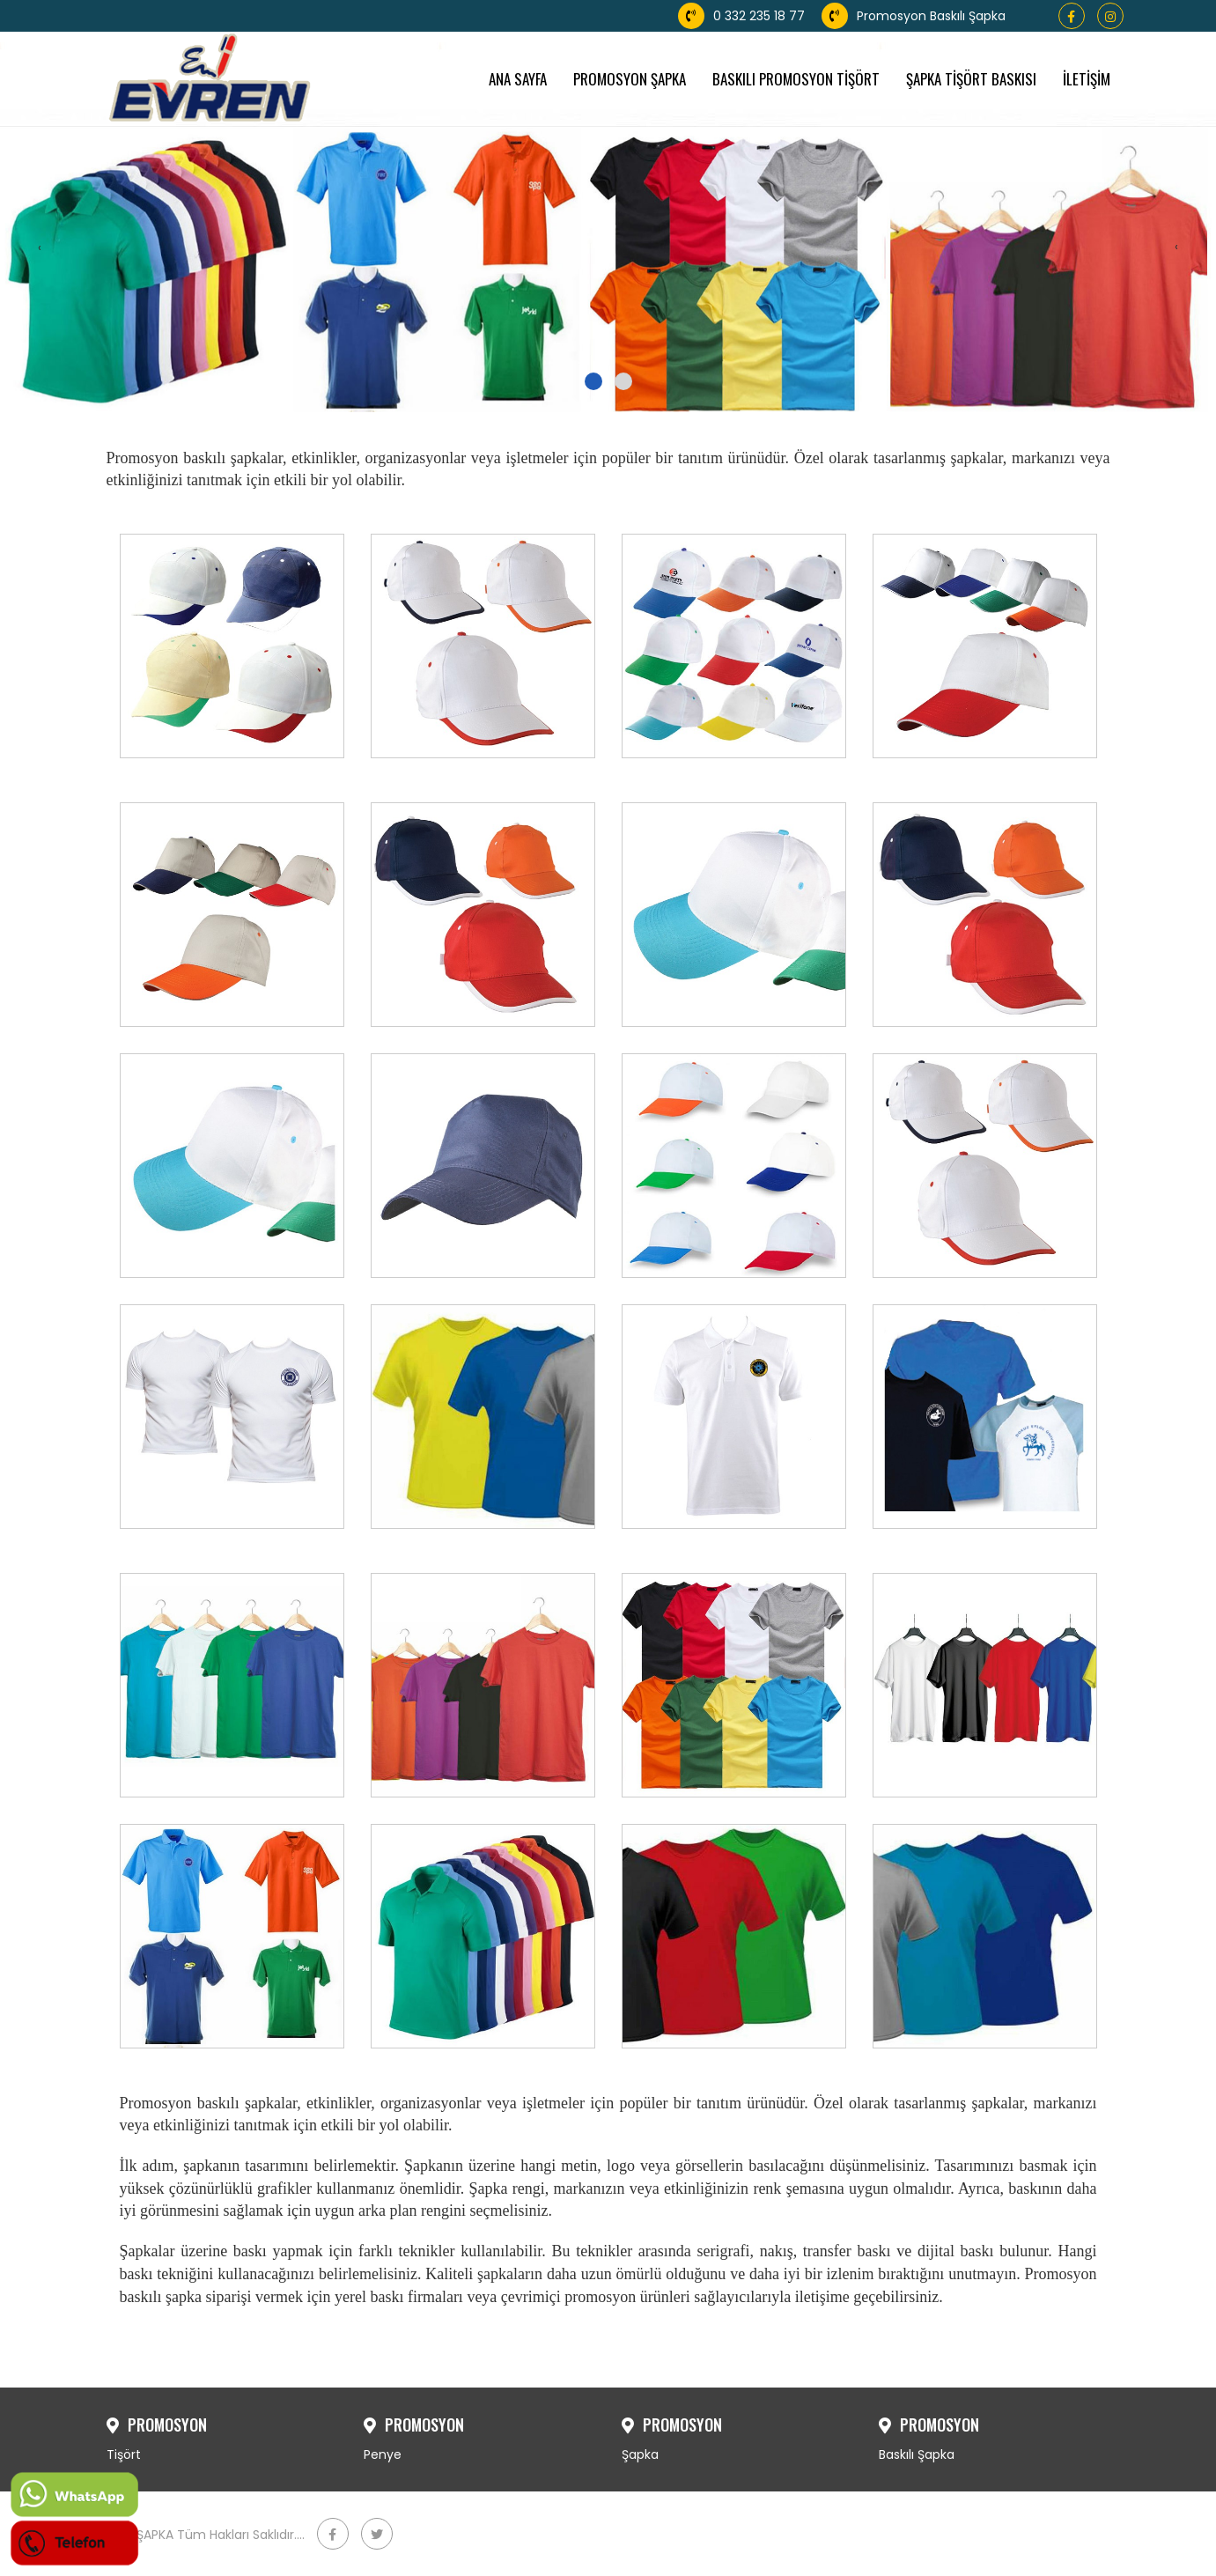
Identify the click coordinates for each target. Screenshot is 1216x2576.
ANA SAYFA (518, 79)
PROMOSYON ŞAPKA (629, 79)
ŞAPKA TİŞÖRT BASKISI (971, 79)
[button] (593, 381)
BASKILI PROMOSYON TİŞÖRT (796, 79)
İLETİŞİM (1086, 79)
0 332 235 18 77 (741, 16)
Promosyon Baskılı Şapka (914, 16)
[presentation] (40, 247)
